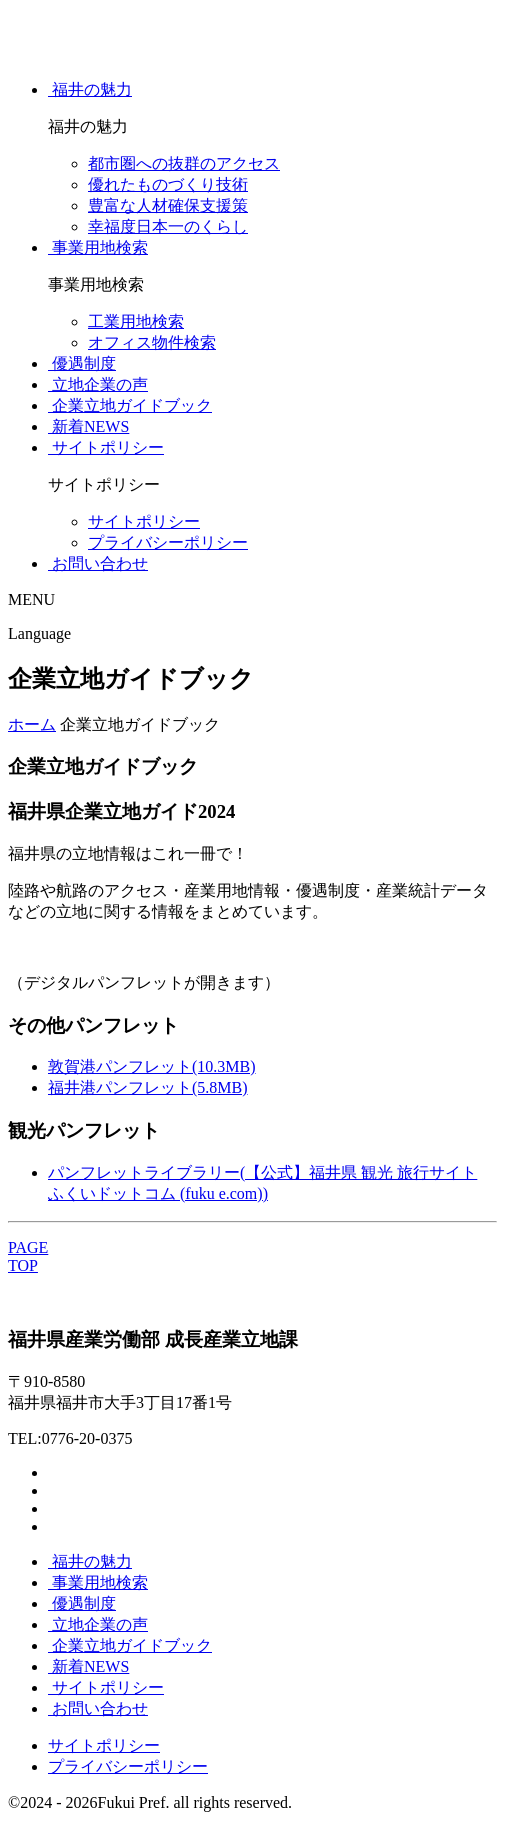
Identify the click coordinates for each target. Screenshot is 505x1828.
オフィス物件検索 (152, 342)
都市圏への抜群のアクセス (184, 163)
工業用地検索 (136, 321)
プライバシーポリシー (168, 542)
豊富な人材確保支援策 (168, 205)
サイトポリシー (144, 521)
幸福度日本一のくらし (168, 226)
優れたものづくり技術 (168, 184)
